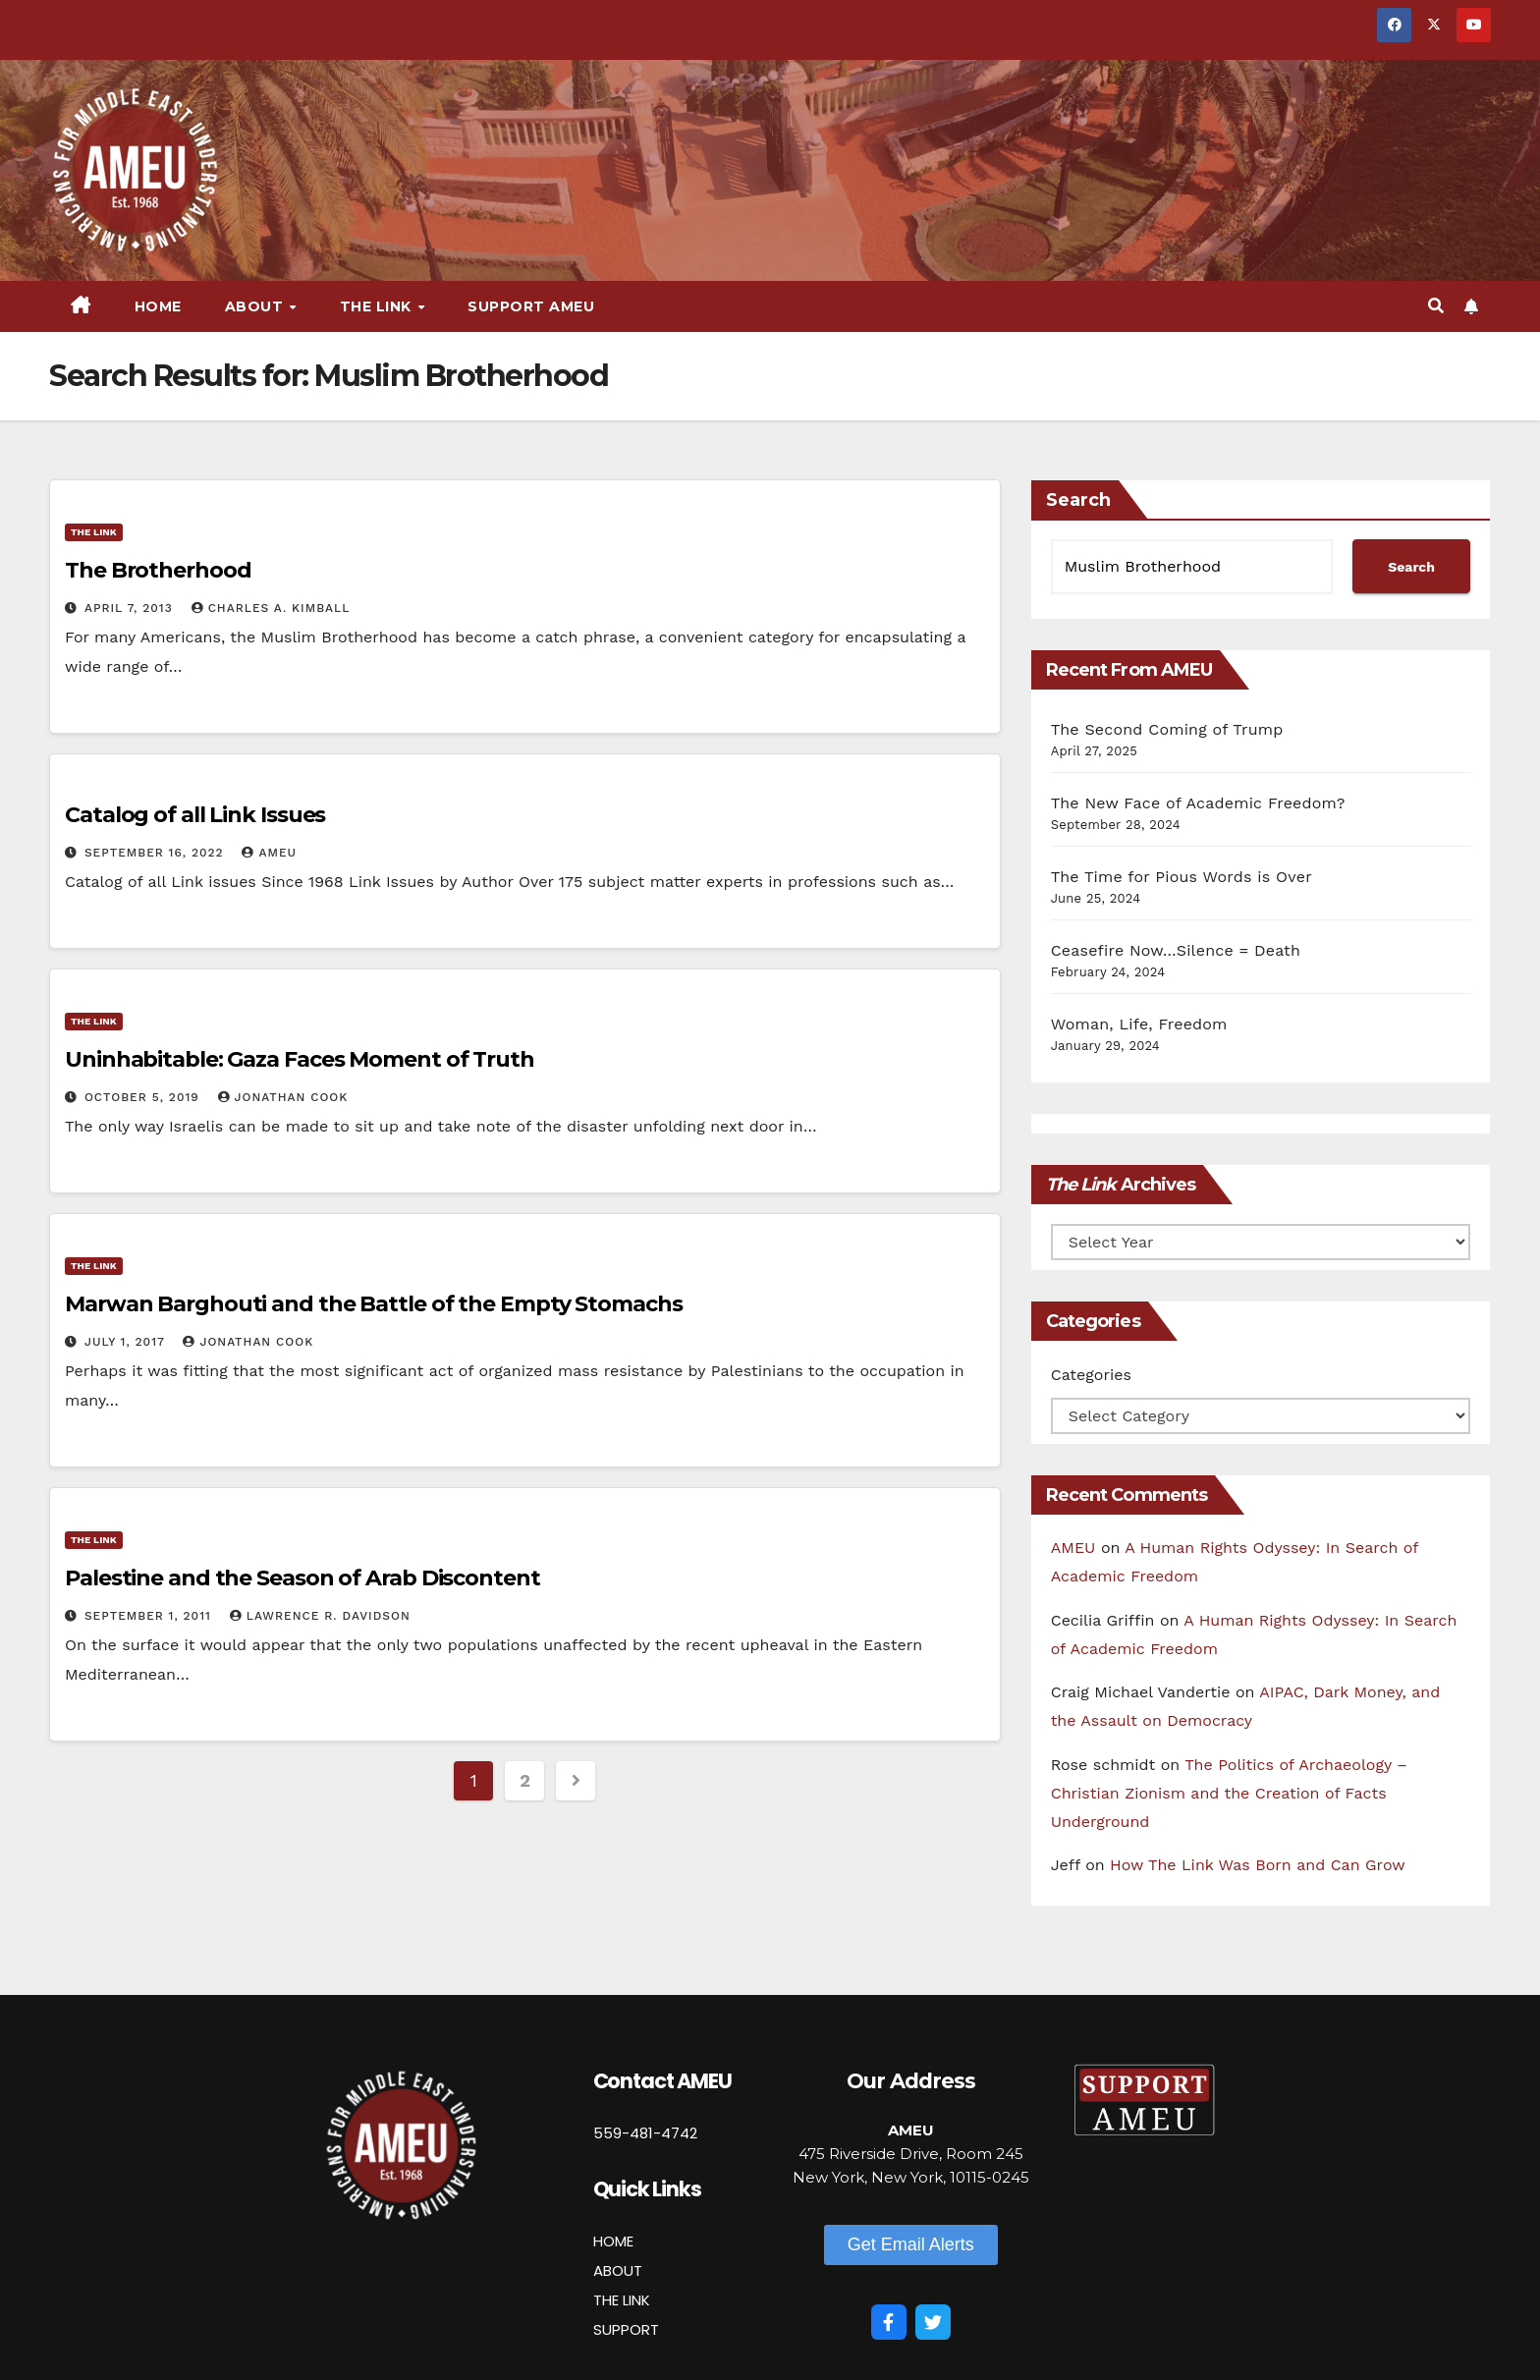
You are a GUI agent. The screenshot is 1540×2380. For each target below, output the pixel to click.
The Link (378, 306)
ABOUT (617, 2270)
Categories (1091, 1374)
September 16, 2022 (156, 852)
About (256, 306)
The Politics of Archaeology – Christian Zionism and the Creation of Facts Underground (1229, 1793)
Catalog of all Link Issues (195, 815)
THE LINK (621, 2300)
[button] (1436, 306)
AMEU (269, 852)
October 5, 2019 (144, 1097)
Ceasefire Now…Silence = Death (1175, 950)
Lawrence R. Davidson (320, 1616)
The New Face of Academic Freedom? (1198, 803)
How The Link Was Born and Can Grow (1257, 1864)
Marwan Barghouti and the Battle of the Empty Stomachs (374, 1304)
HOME (613, 2241)
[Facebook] (889, 2322)
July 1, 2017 (127, 1342)
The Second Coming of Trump (1167, 729)
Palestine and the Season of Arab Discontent (302, 1578)
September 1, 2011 (150, 1616)
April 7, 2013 (131, 608)
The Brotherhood (158, 570)
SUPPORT (626, 2329)
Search (1078, 500)
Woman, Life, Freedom (1139, 1024)
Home (158, 306)
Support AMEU (531, 306)
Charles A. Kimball (271, 608)
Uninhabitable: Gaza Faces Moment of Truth (299, 1059)
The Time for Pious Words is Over (1181, 876)
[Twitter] (933, 2322)
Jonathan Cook (283, 1097)
